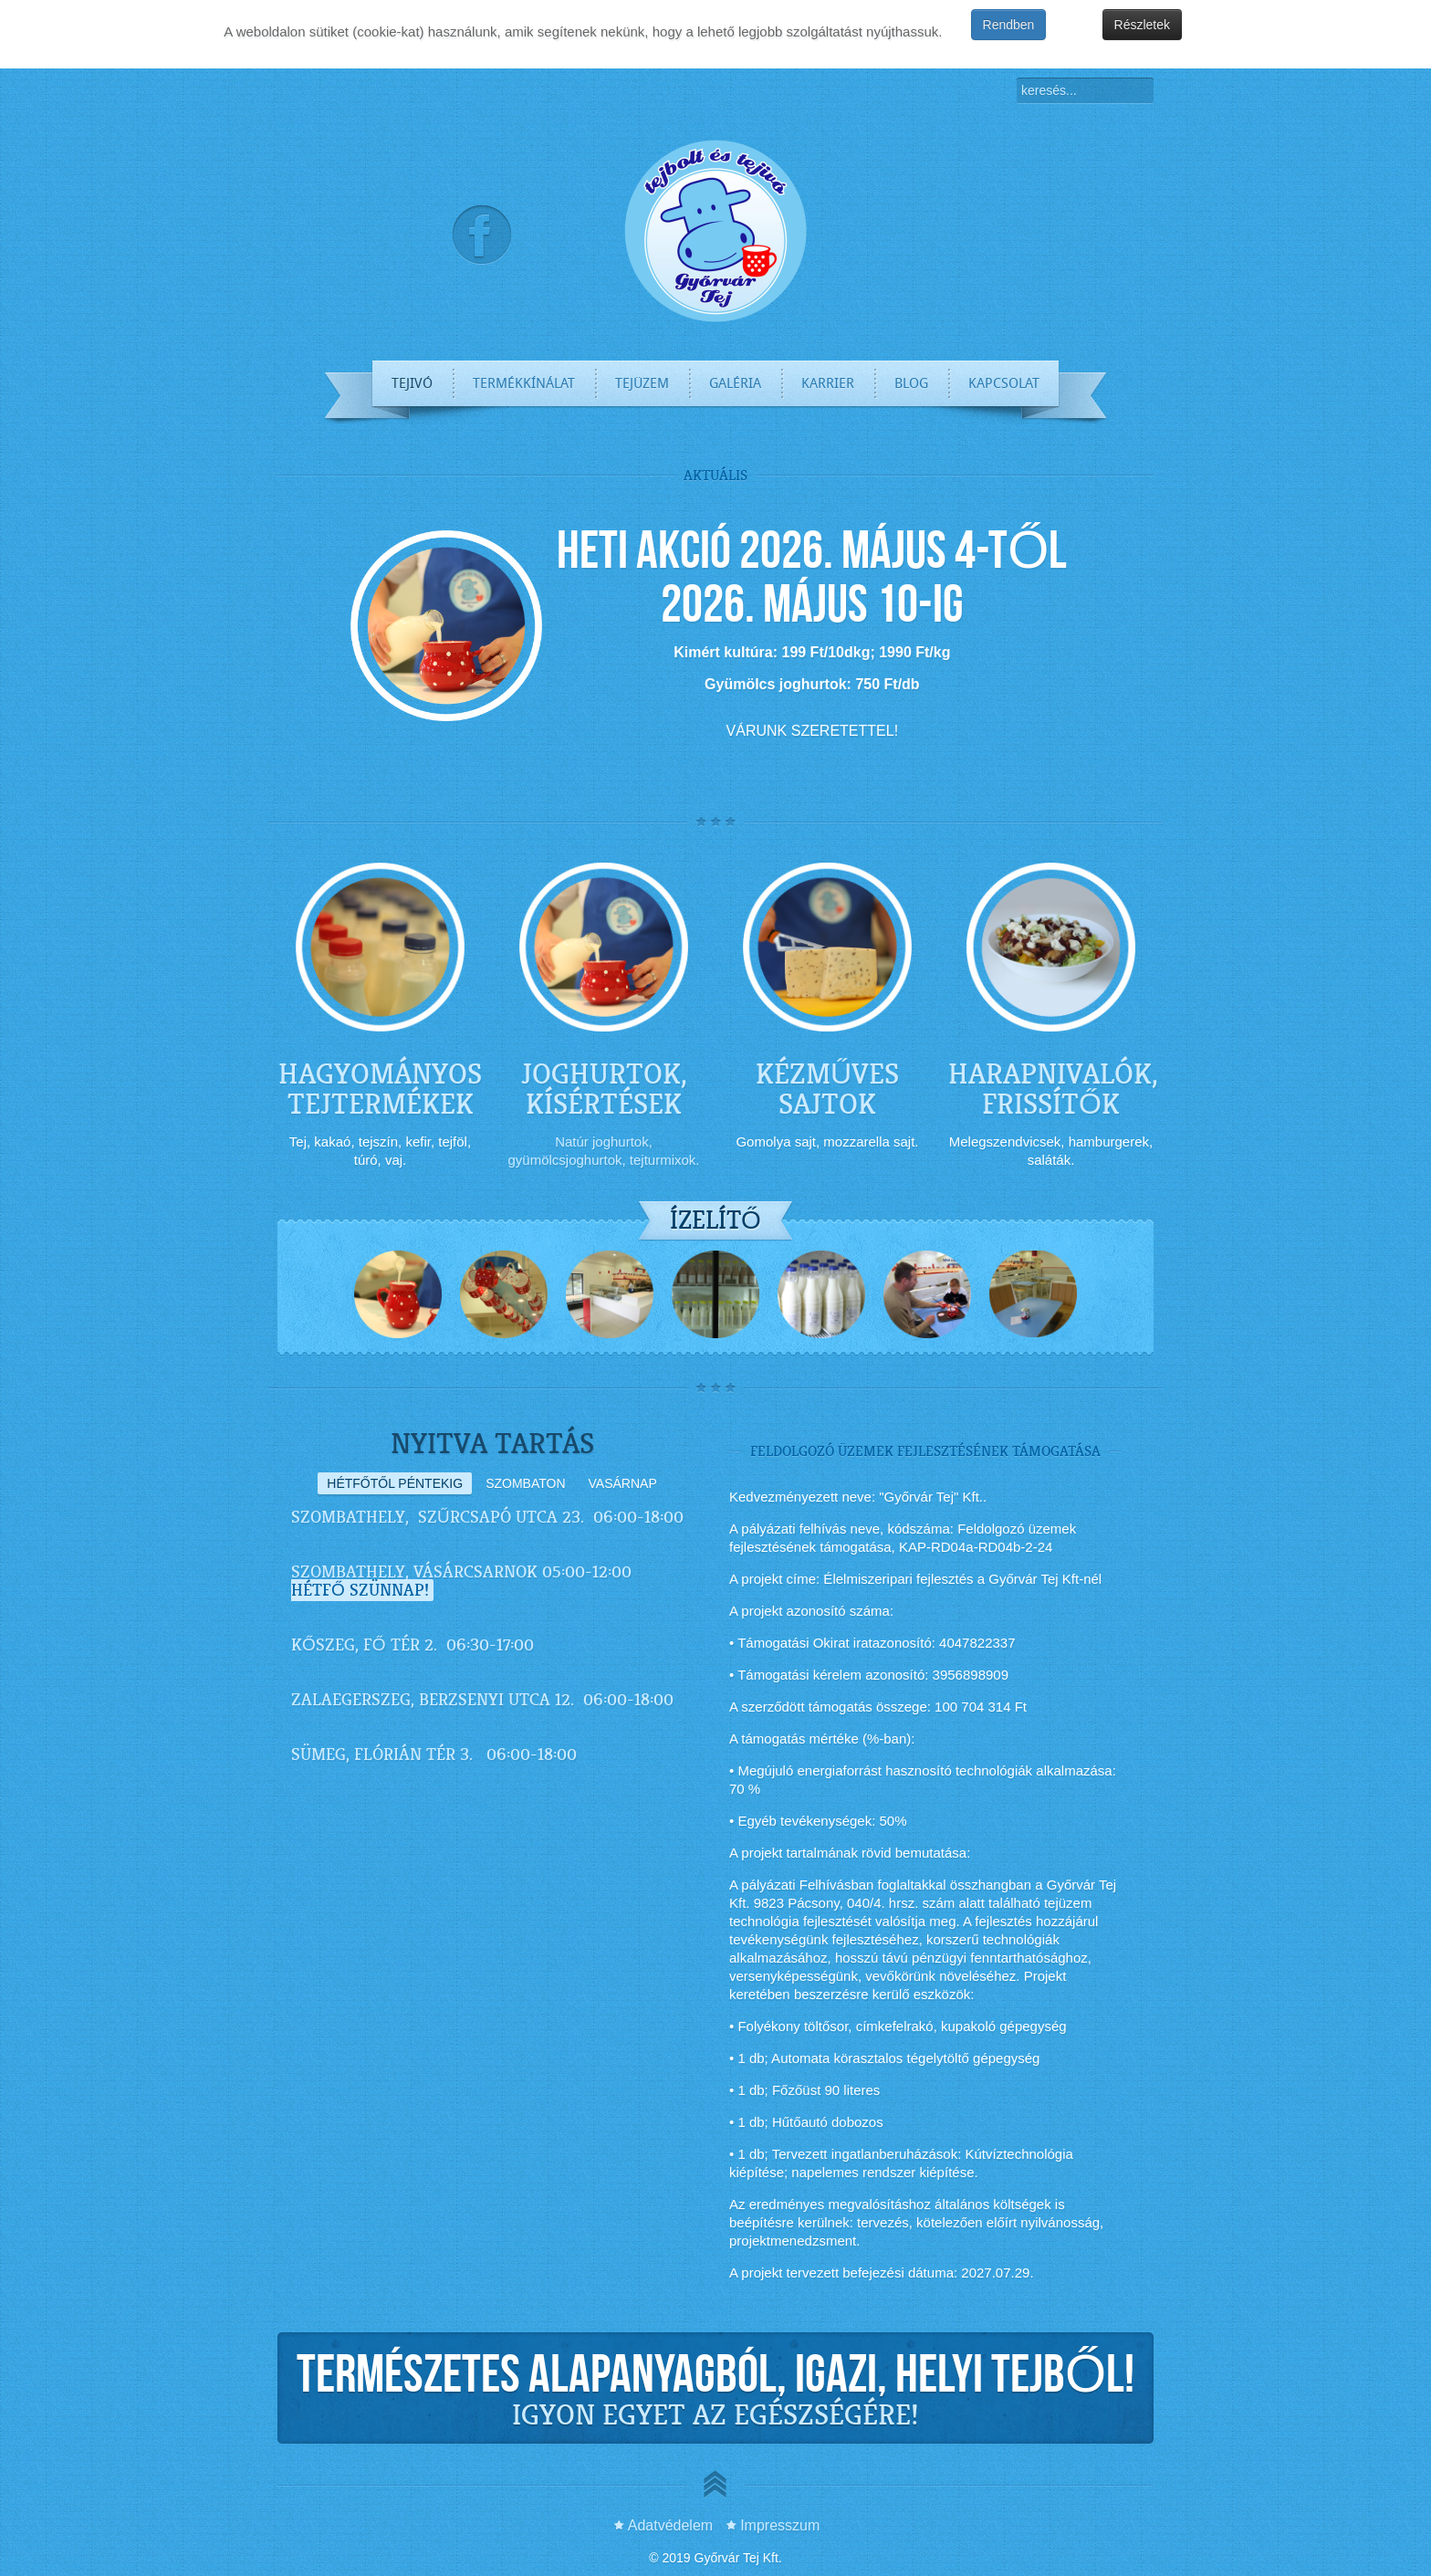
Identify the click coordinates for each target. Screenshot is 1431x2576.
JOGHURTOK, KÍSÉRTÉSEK (604, 1089)
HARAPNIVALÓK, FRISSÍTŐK (1053, 1089)
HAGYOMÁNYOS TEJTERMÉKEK (380, 1089)
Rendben (1009, 24)
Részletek (1142, 24)
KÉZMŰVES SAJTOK (827, 1089)
